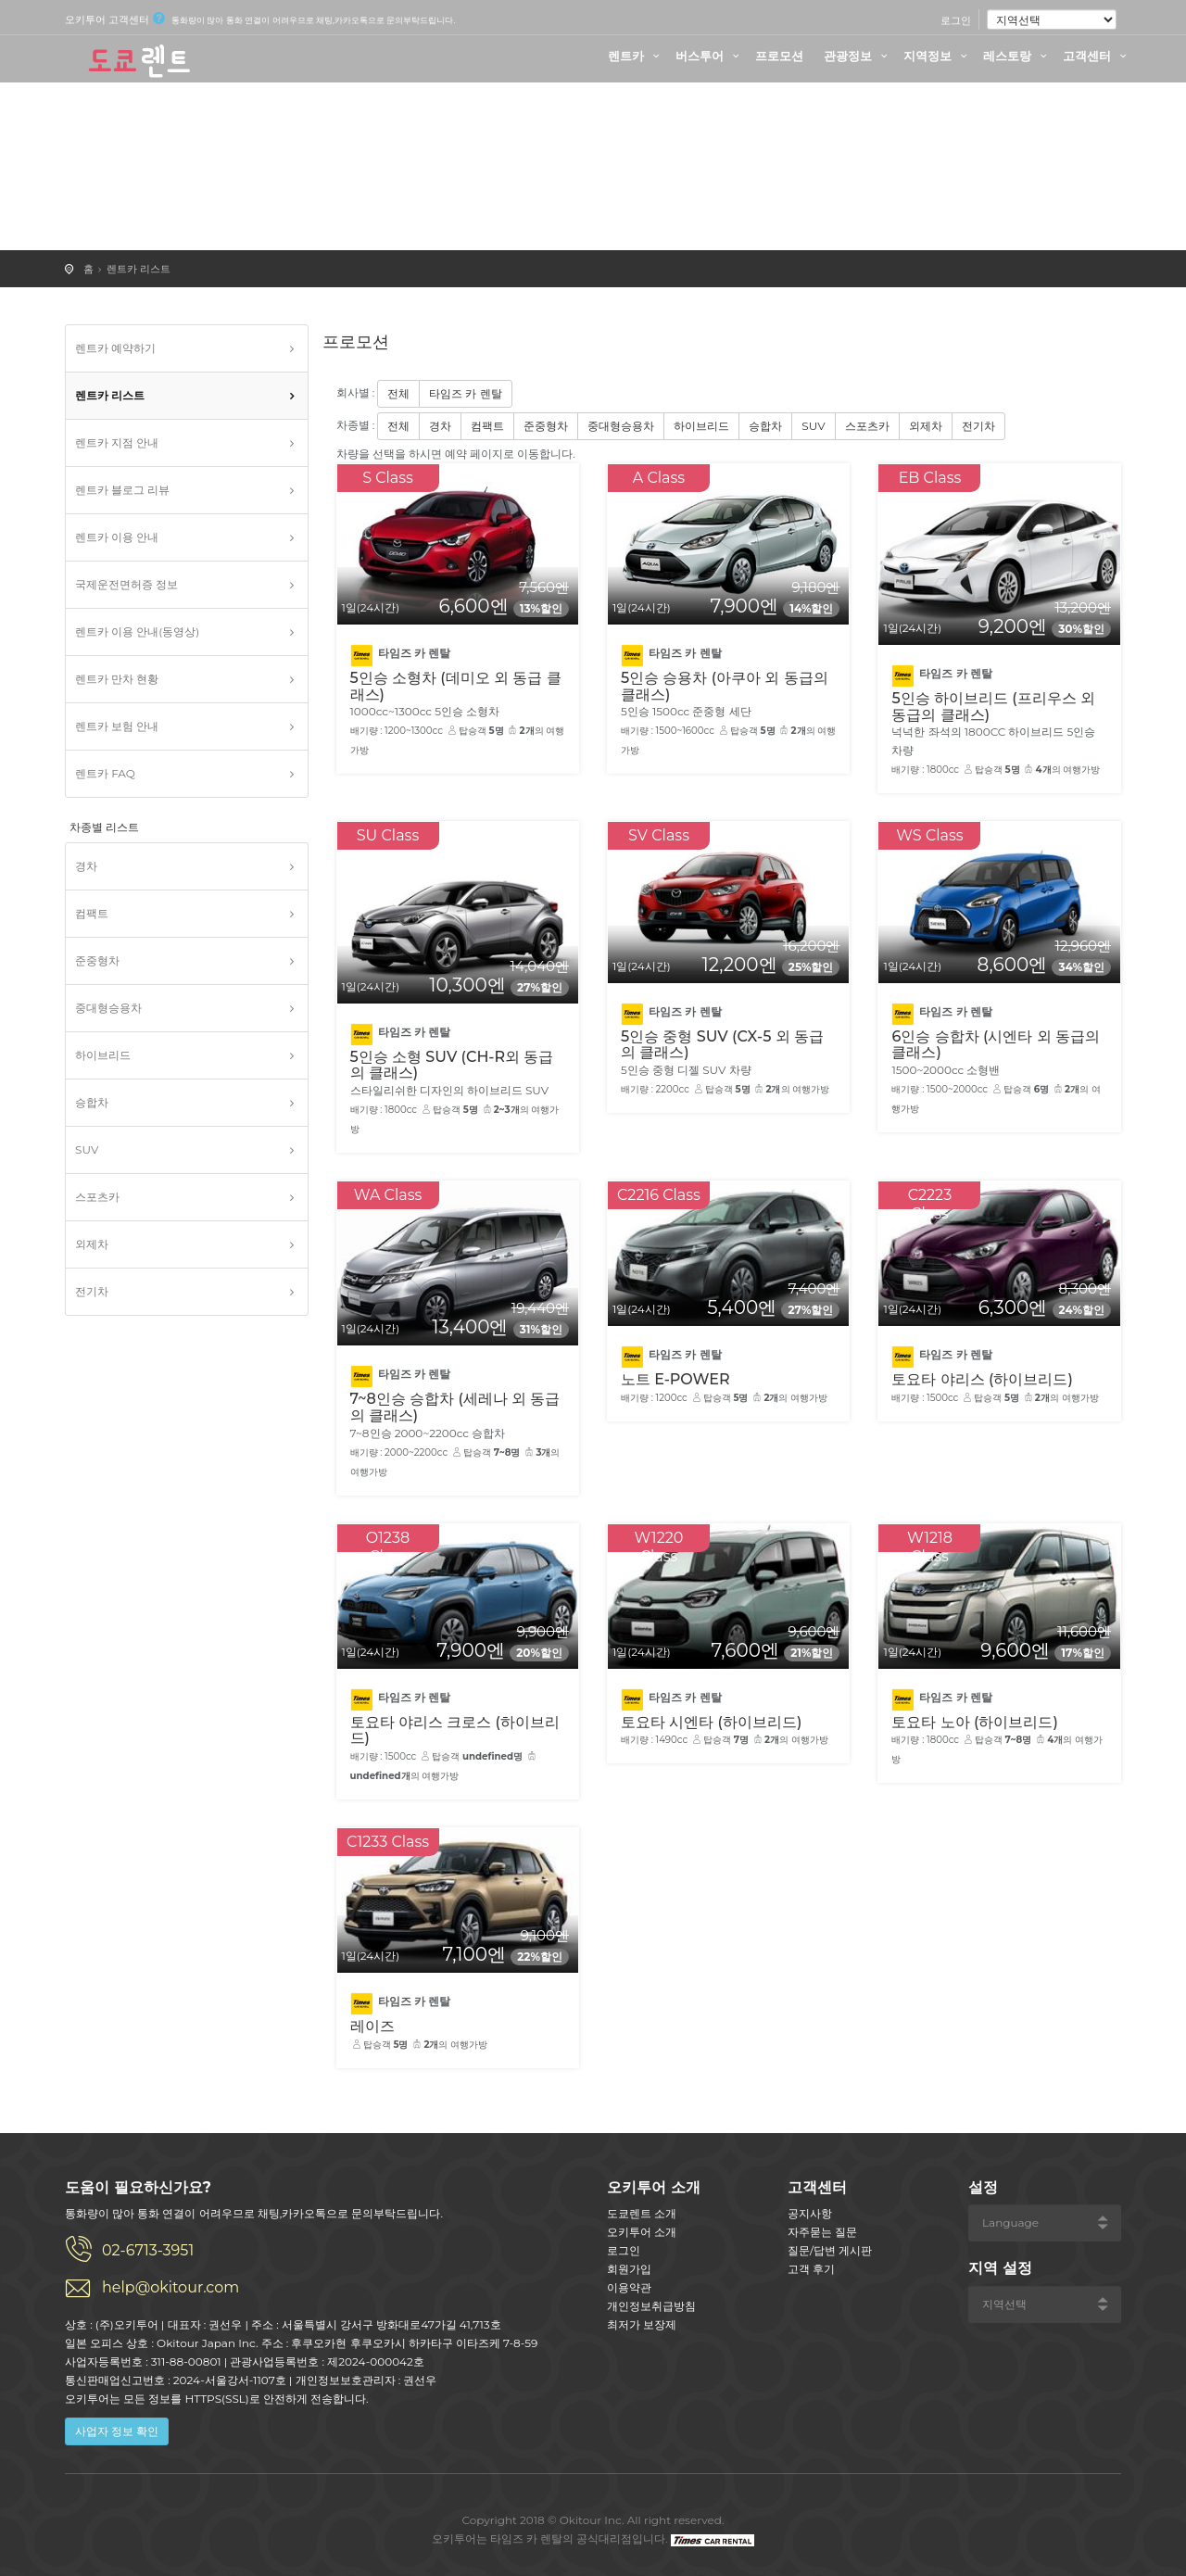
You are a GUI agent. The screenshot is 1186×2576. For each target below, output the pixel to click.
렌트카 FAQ (105, 773)
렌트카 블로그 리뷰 (122, 490)
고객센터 (1097, 55)
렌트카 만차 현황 (116, 679)
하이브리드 (103, 1055)
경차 (86, 866)
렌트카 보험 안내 (116, 726)
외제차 (91, 1244)
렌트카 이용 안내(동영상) (137, 631)
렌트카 (636, 55)
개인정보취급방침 (651, 2306)
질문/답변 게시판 (830, 2250)
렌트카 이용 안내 (116, 537)
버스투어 (709, 55)
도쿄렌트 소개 (641, 2213)
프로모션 (779, 55)
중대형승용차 (108, 1008)
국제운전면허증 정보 (126, 584)
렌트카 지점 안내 (116, 442)
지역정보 (937, 55)
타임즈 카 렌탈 (465, 393)
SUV (86, 1149)
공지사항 (810, 2213)
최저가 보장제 (641, 2324)
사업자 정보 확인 (116, 2431)
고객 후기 (811, 2269)
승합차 (91, 1102)
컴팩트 (91, 913)
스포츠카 (97, 1197)
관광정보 (858, 55)
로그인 (955, 20)
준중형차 (97, 960)
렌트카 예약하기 (115, 348)
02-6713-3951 (148, 2250)
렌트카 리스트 (138, 268)
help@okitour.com (170, 2287)
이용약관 (629, 2287)
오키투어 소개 (641, 2232)
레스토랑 (1017, 55)
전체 (398, 393)
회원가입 (629, 2269)
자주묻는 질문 (822, 2232)
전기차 (91, 1291)
